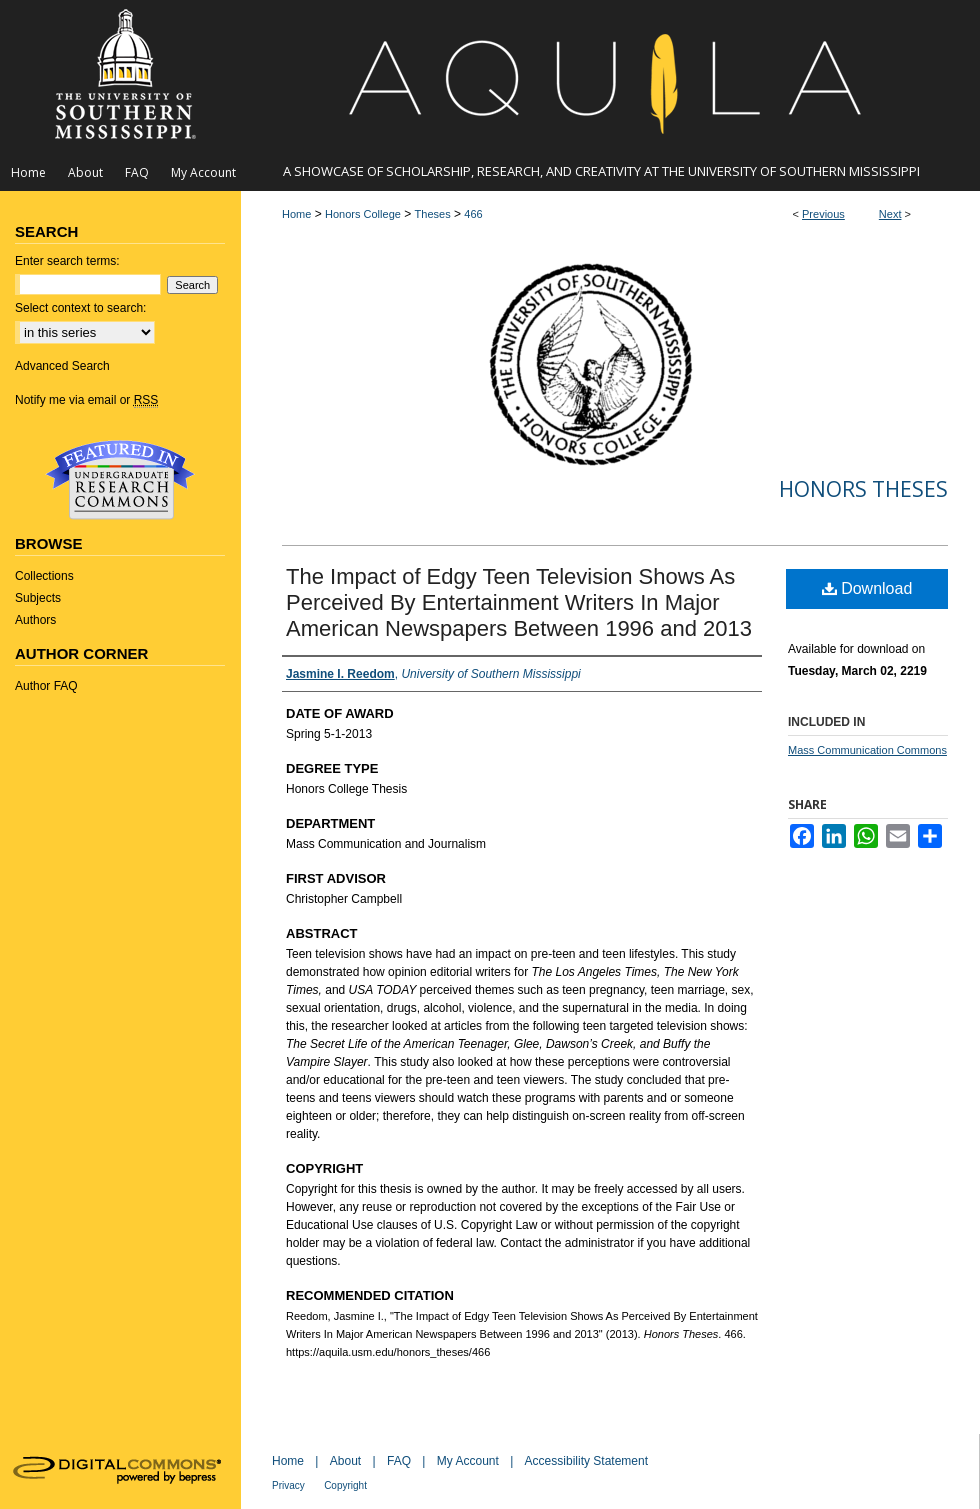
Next (890, 214)
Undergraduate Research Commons (120, 480)
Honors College (363, 214)
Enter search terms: (67, 261)
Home (296, 214)
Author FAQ (46, 686)
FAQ (399, 1461)
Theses (433, 214)
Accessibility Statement (586, 1461)
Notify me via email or (86, 400)
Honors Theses (863, 489)
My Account (468, 1461)
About (345, 1461)
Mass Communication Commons (867, 750)
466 (473, 214)
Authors (35, 620)
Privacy (288, 1485)
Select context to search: (80, 308)
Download (867, 588)
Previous (823, 214)
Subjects (38, 598)
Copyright (345, 1485)
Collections (44, 576)
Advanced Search (62, 366)
